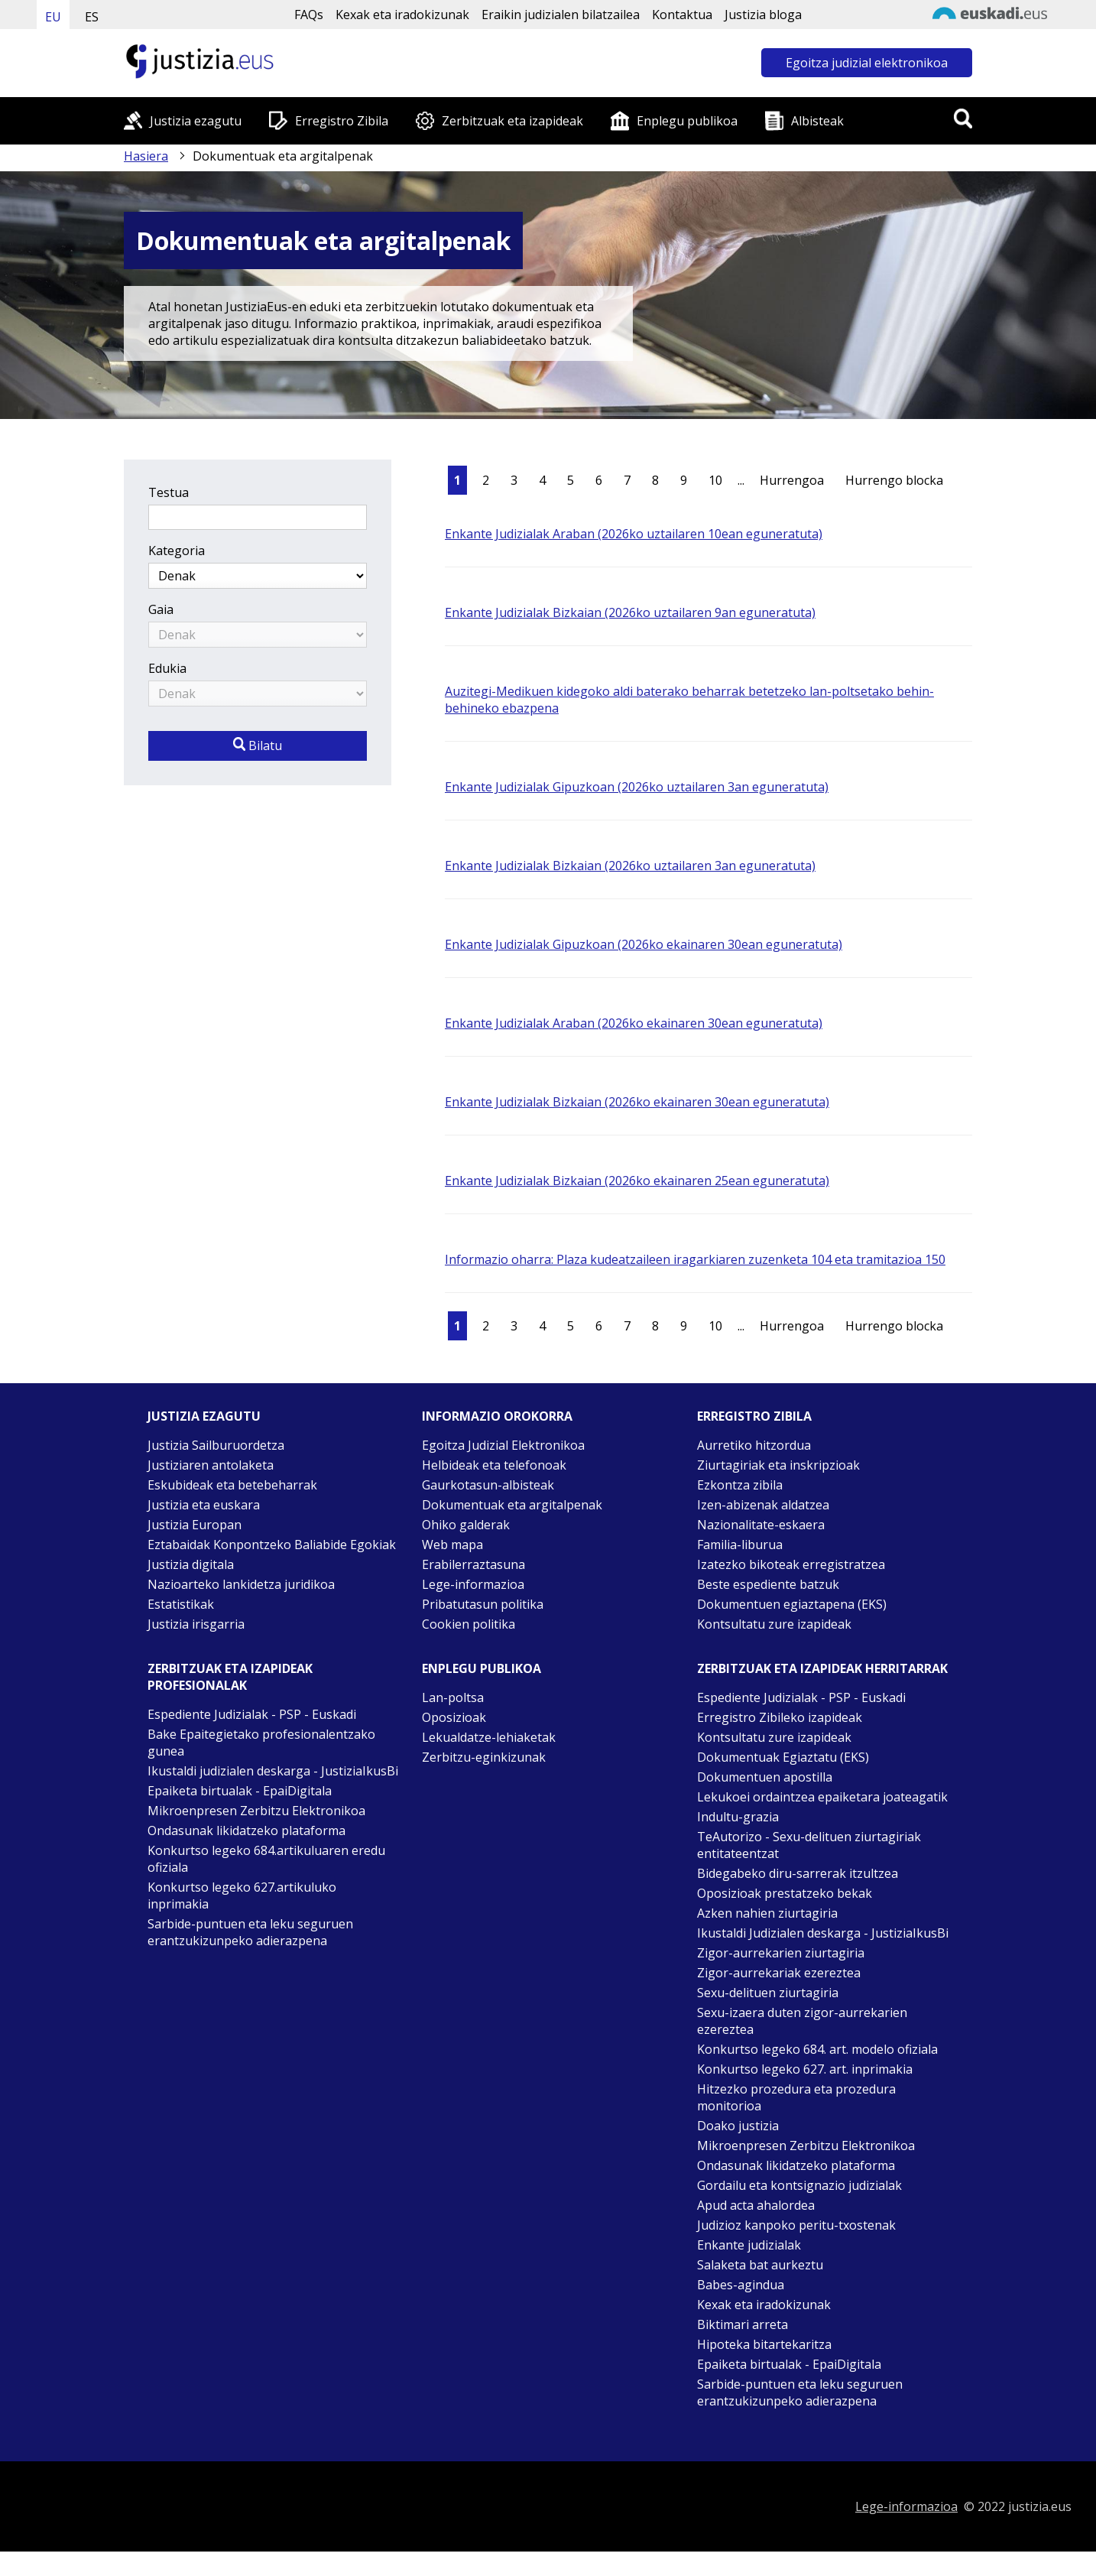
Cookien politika (468, 1624)
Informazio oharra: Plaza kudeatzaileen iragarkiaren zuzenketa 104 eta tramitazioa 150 (695, 1259)
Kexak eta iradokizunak (402, 14)
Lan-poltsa (453, 1697)
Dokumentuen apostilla (764, 1777)
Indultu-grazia (738, 1816)
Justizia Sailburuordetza (216, 1445)
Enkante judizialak (749, 2245)
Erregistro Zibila (341, 120)
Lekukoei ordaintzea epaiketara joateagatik (822, 1796)
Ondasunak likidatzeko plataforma (246, 1830)
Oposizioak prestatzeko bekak (784, 1893)
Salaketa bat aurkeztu (760, 2264)
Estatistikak (181, 1604)
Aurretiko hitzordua (754, 1445)
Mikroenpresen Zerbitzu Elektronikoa (256, 1810)
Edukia (167, 668)
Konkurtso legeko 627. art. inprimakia (805, 2069)
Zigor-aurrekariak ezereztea (779, 1972)
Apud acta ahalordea (756, 2205)
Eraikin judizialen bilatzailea (561, 14)
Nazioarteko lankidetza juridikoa (241, 1584)
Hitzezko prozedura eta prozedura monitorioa (796, 2097)
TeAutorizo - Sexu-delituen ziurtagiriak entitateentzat (809, 1845)
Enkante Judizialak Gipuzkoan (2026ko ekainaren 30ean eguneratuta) (643, 944)
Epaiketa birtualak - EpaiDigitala (240, 1790)
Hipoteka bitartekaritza (764, 2344)
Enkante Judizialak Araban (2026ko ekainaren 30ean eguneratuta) (633, 1023)
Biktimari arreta (742, 2324)
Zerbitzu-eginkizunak (484, 1757)
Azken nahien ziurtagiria (767, 1913)
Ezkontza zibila (740, 1484)
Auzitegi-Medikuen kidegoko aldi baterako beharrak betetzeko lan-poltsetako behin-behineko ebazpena (689, 699)
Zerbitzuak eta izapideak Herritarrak (822, 1668)
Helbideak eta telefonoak (494, 1465)
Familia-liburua (740, 1544)
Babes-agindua (740, 2284)
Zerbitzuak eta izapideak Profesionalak (230, 1677)
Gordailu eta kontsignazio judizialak (799, 2185)
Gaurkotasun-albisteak (488, 1484)
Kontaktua (682, 14)
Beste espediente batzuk (768, 1584)
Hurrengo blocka (894, 480)
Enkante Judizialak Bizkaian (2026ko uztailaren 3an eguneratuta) (630, 865)
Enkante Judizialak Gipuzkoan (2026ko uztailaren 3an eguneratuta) (636, 786)
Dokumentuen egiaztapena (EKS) (792, 1604)
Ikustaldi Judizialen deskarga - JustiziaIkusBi (822, 1933)
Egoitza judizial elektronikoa (867, 62)
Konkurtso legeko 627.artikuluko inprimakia (242, 1895)
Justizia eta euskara (204, 1504)
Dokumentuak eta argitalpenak (512, 1504)
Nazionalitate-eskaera (761, 1524)
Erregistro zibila (754, 1416)
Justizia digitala (191, 1564)
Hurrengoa (792, 480)
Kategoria (176, 550)
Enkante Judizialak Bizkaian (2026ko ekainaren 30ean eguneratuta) (637, 1101)
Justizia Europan (195, 1524)
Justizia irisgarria (196, 1624)
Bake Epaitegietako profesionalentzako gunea (261, 1742)
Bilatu (257, 745)
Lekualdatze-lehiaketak (489, 1737)
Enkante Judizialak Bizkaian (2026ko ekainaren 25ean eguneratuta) (637, 1180)
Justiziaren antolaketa (211, 1465)
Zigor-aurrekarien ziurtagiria (780, 1952)
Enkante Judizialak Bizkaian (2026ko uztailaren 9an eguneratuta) (630, 612)
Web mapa (452, 1544)
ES (92, 16)
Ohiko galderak (466, 1524)
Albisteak (817, 120)
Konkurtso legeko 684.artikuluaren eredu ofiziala (266, 1859)
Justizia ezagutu (196, 120)
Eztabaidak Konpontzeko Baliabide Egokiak (272, 1544)
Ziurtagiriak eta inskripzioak (778, 1465)
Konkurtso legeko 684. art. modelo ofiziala (817, 2049)
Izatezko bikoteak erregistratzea (791, 1564)
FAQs (308, 14)
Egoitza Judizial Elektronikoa (503, 1445)
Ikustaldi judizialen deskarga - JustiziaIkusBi (273, 1770)
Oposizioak (454, 1717)
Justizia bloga (763, 14)
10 (715, 480)
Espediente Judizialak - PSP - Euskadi (252, 1714)
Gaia (160, 609)
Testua (168, 492)
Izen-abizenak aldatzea (763, 1504)
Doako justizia (738, 2125)
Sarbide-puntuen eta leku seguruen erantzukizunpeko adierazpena (250, 1932)
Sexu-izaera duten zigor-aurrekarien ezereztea (802, 2021)
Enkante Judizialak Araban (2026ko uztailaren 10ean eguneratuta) (633, 533)
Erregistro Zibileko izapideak (779, 1717)
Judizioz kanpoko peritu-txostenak (796, 2225)
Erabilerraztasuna (473, 1564)
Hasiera (146, 156)
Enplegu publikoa (687, 120)
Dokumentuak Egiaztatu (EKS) (783, 1757)
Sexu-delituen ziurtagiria (767, 1992)
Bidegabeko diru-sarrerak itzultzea (797, 1873)
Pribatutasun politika (482, 1604)
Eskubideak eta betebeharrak (232, 1484)
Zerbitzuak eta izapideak (512, 120)
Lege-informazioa (473, 1584)
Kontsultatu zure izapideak (774, 1624)
